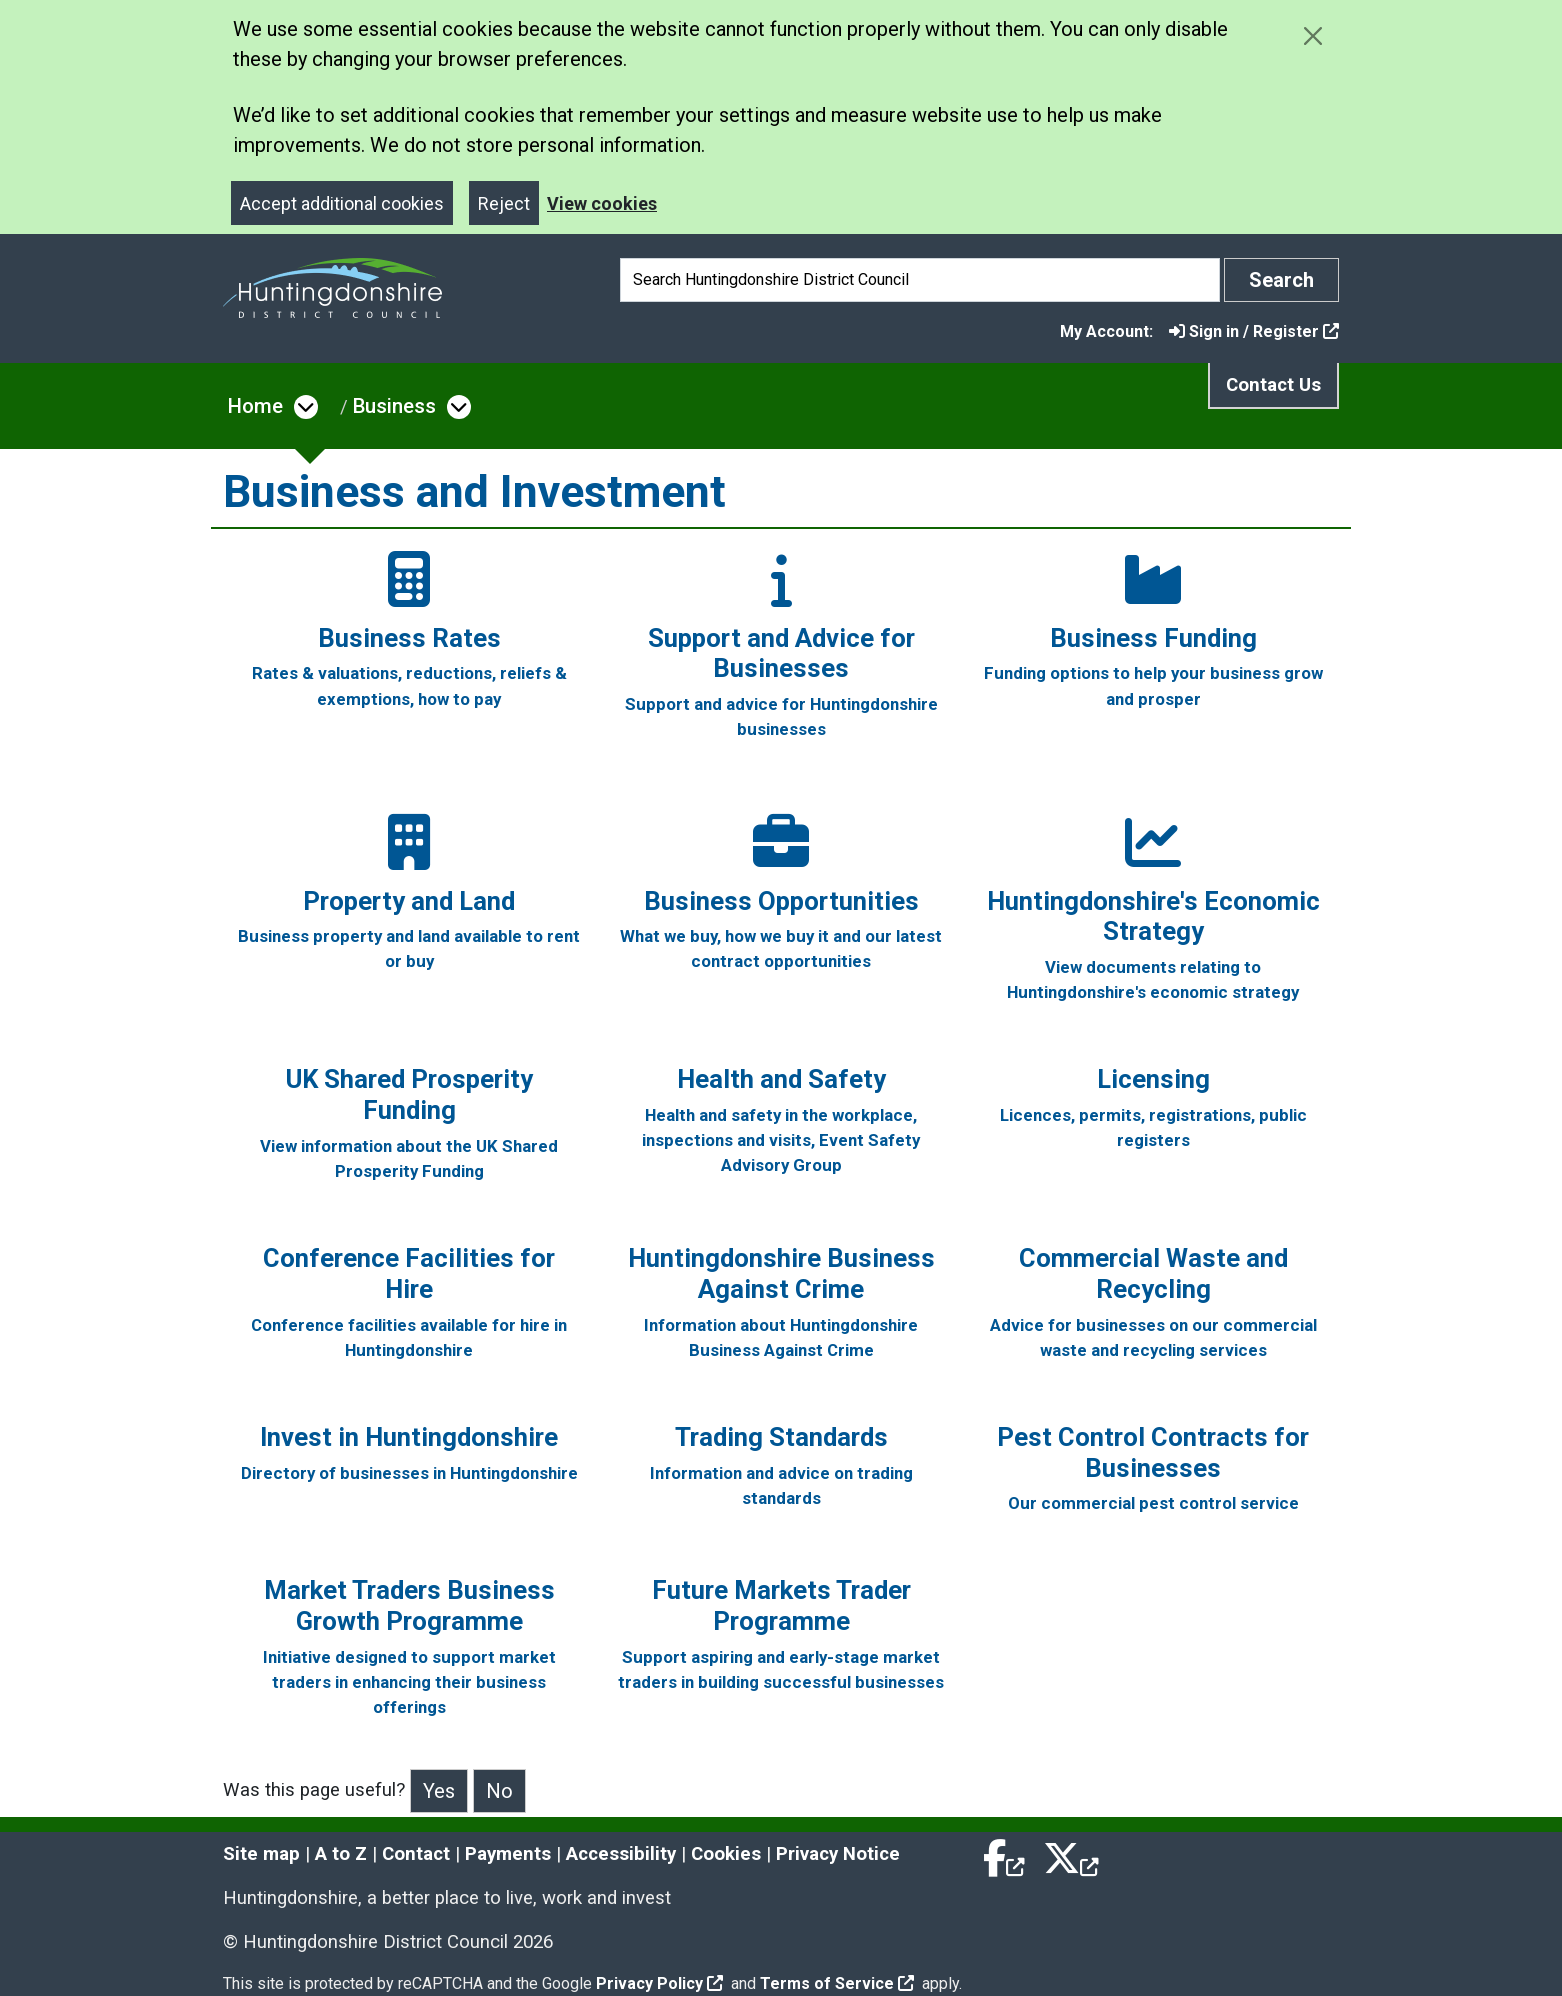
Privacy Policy (659, 1983)
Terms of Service (837, 1983)
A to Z (341, 1854)
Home (255, 406)
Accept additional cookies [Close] (342, 203)
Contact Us (1273, 385)
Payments (508, 1854)
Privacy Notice (838, 1854)
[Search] (920, 280)
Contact (416, 1854)
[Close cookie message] (1312, 35)
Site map (261, 1854)
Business (394, 406)
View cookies (602, 203)
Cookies (726, 1854)
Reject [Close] (504, 203)
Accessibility (621, 1854)
